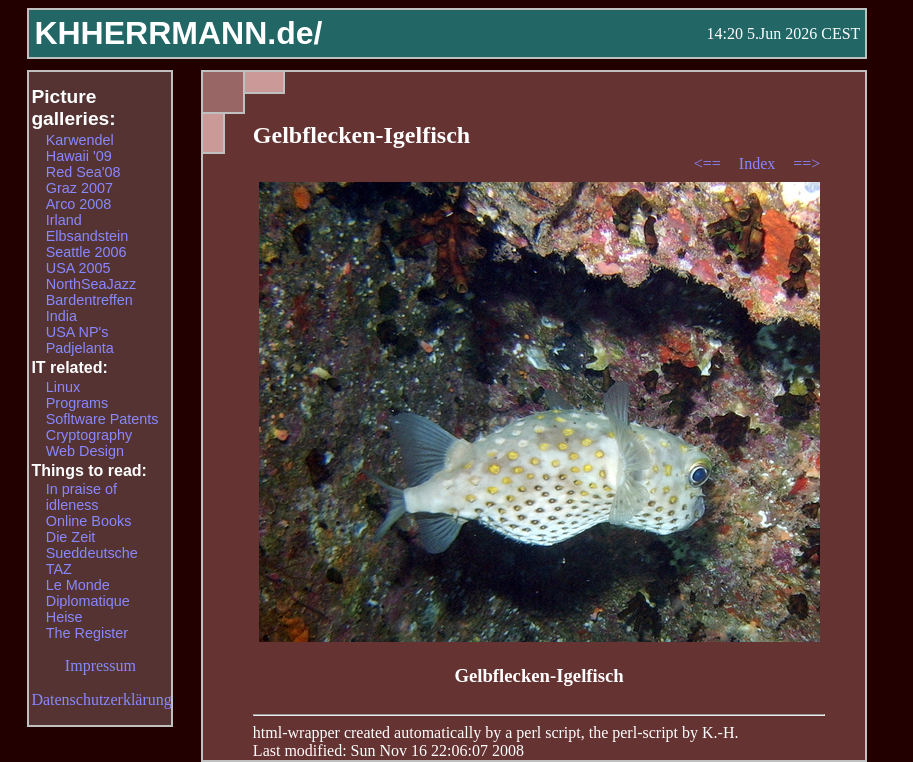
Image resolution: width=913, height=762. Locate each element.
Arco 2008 (79, 204)
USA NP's (77, 332)
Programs (77, 403)
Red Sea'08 (83, 172)
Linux (63, 387)
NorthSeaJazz (91, 284)
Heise (64, 617)
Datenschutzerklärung (101, 699)
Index (759, 163)
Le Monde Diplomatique (88, 593)
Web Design (85, 451)
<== (709, 163)
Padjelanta (80, 348)
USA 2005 (78, 268)
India (61, 316)
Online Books (89, 521)
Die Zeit (71, 537)
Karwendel (80, 140)
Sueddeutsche (92, 553)
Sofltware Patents (102, 419)
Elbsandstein (87, 236)
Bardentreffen (89, 300)
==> (806, 163)
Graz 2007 (79, 188)
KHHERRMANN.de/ (178, 33)
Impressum (100, 665)
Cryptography (89, 435)
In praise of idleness (81, 497)
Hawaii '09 (79, 156)
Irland (64, 220)
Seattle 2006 (86, 252)
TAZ (59, 569)
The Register (87, 633)
